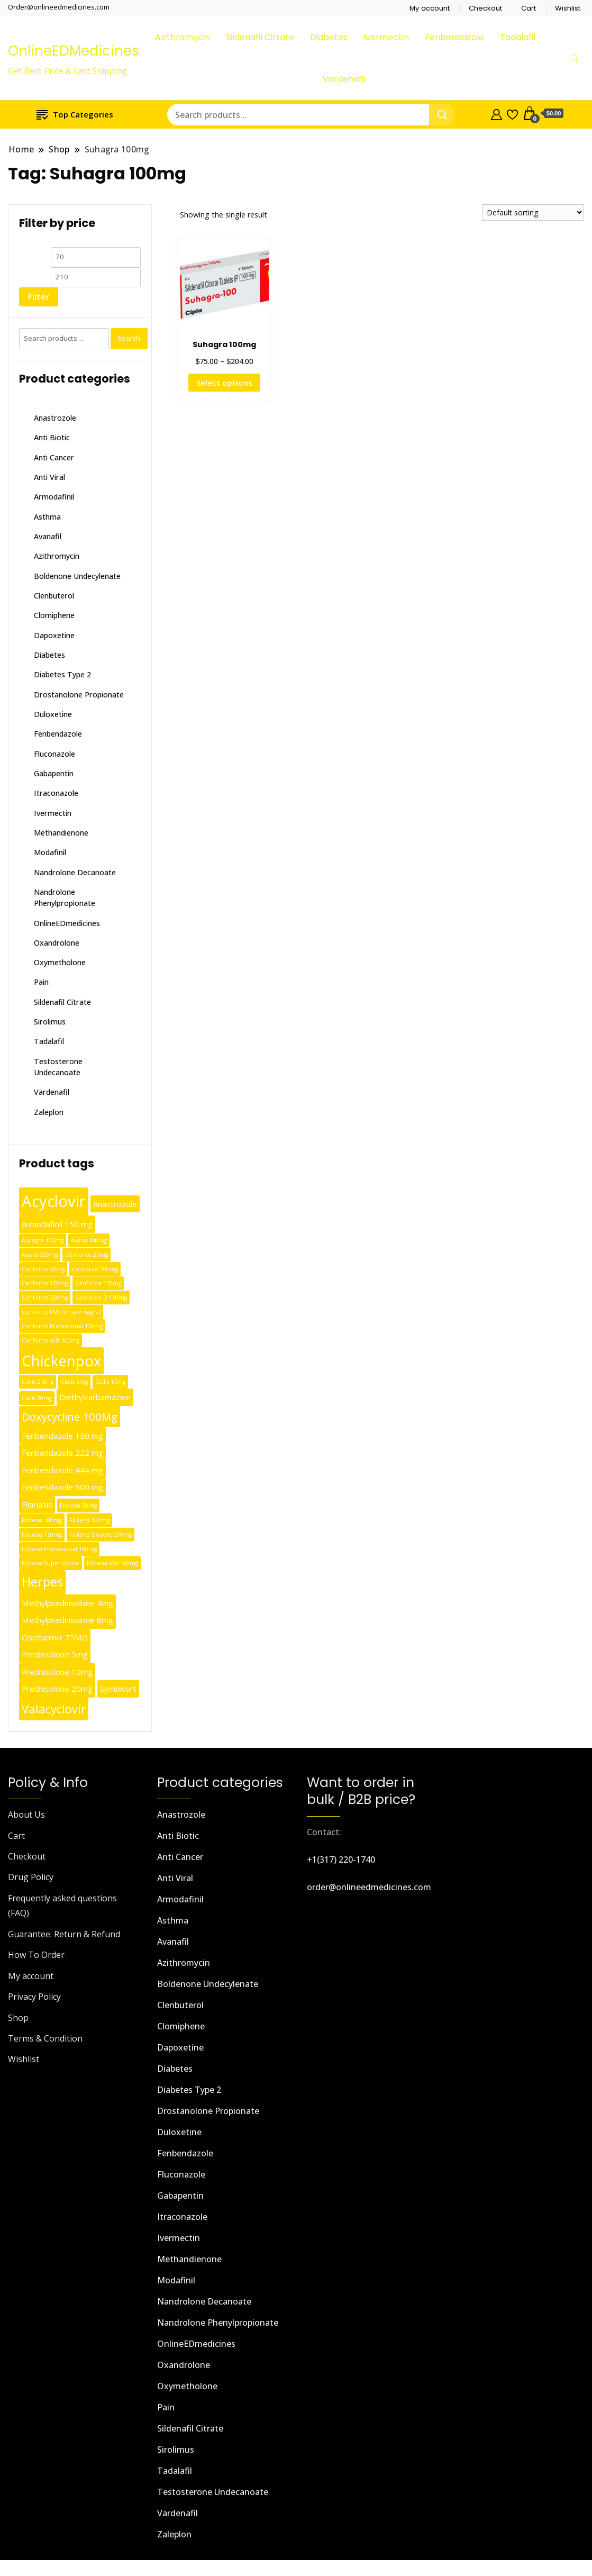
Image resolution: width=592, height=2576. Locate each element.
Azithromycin (182, 37)
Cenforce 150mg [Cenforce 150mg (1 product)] (98, 1283)
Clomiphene (54, 615)
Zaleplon (48, 1112)
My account (429, 8)
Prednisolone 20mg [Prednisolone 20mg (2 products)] (57, 1688)
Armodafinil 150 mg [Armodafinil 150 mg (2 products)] (57, 1224)
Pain (41, 982)
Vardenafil (344, 79)
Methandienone (61, 833)
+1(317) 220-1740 (341, 1859)
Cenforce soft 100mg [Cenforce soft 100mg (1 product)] (50, 1340)
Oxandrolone (56, 943)
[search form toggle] (574, 58)
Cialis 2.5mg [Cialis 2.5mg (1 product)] (37, 1381)
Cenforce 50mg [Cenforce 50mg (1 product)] (43, 1269)
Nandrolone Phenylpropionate (217, 2322)
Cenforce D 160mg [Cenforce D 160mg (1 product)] (101, 1297)
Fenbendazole (454, 37)
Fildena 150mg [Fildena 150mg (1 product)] (42, 1534)
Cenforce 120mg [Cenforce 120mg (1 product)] (45, 1283)
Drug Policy (30, 1877)
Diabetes (329, 37)
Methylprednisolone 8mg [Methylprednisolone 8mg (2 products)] (67, 1619)
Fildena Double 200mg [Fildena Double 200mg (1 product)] (100, 1534)
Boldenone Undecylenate (77, 576)
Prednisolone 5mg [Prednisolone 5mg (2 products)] (55, 1654)
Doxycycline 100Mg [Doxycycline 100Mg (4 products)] (69, 1416)
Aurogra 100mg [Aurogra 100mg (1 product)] (42, 1240)
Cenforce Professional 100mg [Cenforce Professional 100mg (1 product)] (62, 1326)
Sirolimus (50, 1022)
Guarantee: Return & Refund (64, 1934)
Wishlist (567, 8)
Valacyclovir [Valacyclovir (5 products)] (54, 1709)
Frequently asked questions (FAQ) (62, 1905)
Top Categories (75, 114)
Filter (39, 297)
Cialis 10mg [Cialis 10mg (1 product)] (110, 1381)
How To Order (36, 1955)
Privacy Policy (34, 1996)
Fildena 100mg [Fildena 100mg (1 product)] (42, 1520)
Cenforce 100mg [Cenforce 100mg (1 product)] (95, 1269)
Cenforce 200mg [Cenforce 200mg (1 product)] (45, 1297)
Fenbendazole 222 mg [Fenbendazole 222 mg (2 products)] (62, 1452)
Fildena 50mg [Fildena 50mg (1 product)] (78, 1505)
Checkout (485, 8)
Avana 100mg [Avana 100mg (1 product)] (89, 1240)
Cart (528, 8)
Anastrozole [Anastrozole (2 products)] (115, 1204)
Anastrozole (55, 418)
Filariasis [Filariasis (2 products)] (37, 1504)
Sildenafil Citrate (260, 37)
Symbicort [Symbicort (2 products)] (118, 1688)
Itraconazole (56, 793)
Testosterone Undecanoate (212, 2492)
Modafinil (50, 852)
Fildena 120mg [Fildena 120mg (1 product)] (89, 1520)
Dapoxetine (54, 635)
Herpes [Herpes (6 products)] (42, 1581)
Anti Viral (49, 477)
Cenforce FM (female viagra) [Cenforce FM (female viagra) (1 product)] (61, 1312)
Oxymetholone (60, 962)
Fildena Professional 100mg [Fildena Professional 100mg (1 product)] (59, 1549)
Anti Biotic (52, 437)
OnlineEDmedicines (67, 923)
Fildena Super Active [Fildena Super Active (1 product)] (50, 1563)
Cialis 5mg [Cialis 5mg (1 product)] (74, 1381)
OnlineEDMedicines (73, 50)
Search (128, 338)
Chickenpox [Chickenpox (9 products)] (61, 1361)
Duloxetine (53, 714)
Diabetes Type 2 (62, 674)
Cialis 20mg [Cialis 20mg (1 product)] (37, 1398)
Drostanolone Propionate (79, 695)
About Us (26, 1814)
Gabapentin (54, 773)
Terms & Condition (45, 2038)
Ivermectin (386, 37)
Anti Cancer (54, 457)
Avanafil (47, 536)
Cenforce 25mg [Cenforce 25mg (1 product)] (86, 1254)
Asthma (47, 517)
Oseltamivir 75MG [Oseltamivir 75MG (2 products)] (55, 1637)
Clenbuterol (54, 596)
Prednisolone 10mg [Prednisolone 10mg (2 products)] (57, 1671)
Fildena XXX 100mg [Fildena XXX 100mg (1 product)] (112, 1563)
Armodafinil (54, 497)
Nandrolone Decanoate (75, 872)
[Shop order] (533, 212)
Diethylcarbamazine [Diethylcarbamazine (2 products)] (95, 1397)
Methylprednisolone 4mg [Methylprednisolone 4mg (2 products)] (67, 1603)
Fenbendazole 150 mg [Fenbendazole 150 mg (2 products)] (62, 1435)
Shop (18, 2018)
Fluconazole (54, 754)
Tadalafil (517, 37)
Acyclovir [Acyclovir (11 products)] (54, 1201)
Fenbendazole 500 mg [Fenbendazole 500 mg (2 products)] (62, 1487)
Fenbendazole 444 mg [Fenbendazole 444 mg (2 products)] (62, 1470)
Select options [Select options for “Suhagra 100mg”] (224, 382)
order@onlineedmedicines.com (369, 1887)
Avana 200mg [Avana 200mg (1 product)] (40, 1254)
